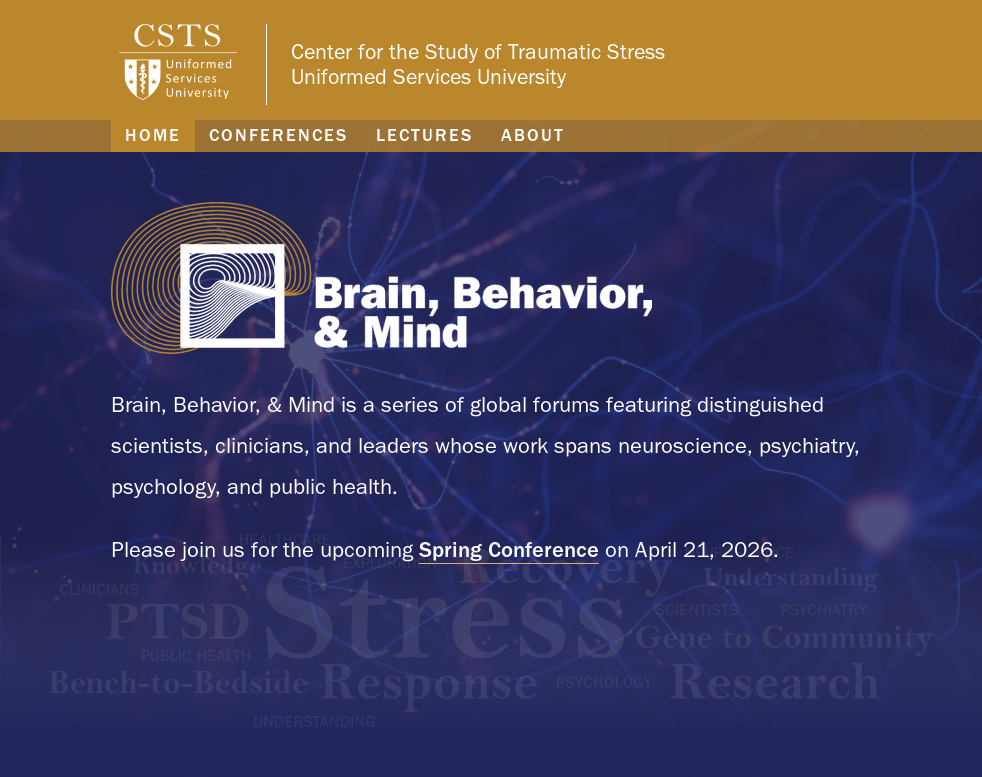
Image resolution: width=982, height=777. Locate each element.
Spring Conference (509, 549)
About (533, 135)
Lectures (424, 135)
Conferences (278, 135)
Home (153, 135)
